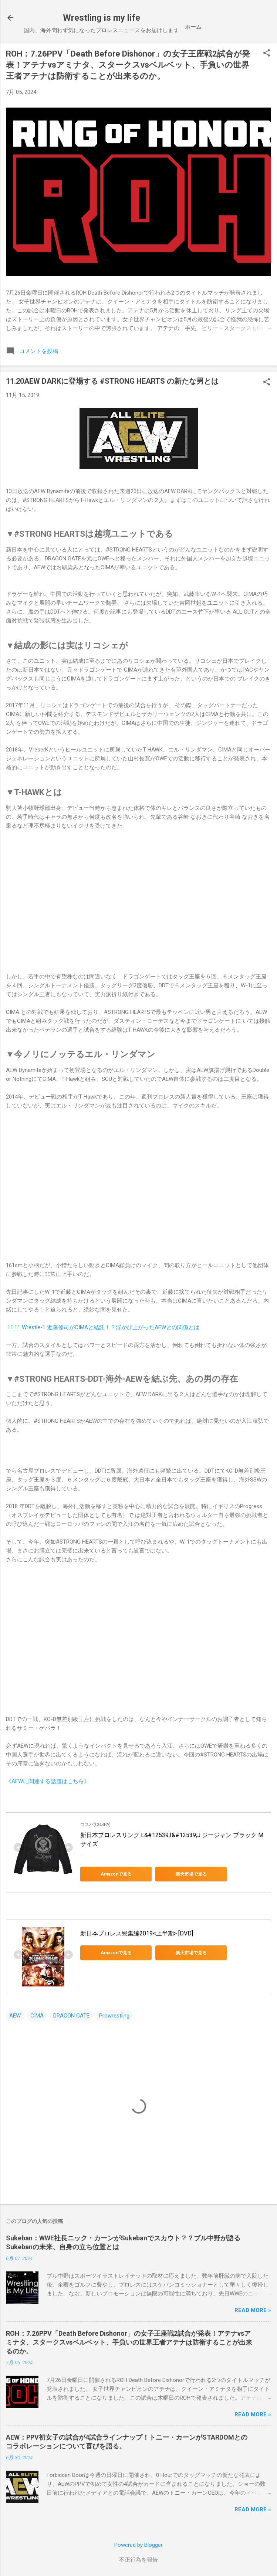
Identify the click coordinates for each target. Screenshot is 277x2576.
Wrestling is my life (101, 18)
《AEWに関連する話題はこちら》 (48, 1781)
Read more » (252, 2310)
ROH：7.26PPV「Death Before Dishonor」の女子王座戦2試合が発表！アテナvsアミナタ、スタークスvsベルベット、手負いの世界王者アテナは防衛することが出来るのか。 (128, 65)
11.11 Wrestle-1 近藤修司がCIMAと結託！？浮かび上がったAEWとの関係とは (103, 1327)
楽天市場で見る (183, 1874)
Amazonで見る (113, 1874)
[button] (266, 53)
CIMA (37, 2015)
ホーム (193, 27)
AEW (15, 2015)
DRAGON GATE (71, 2015)
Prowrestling (114, 2015)
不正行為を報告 (138, 2559)
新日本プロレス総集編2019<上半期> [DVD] (136, 1933)
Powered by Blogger (138, 2545)
